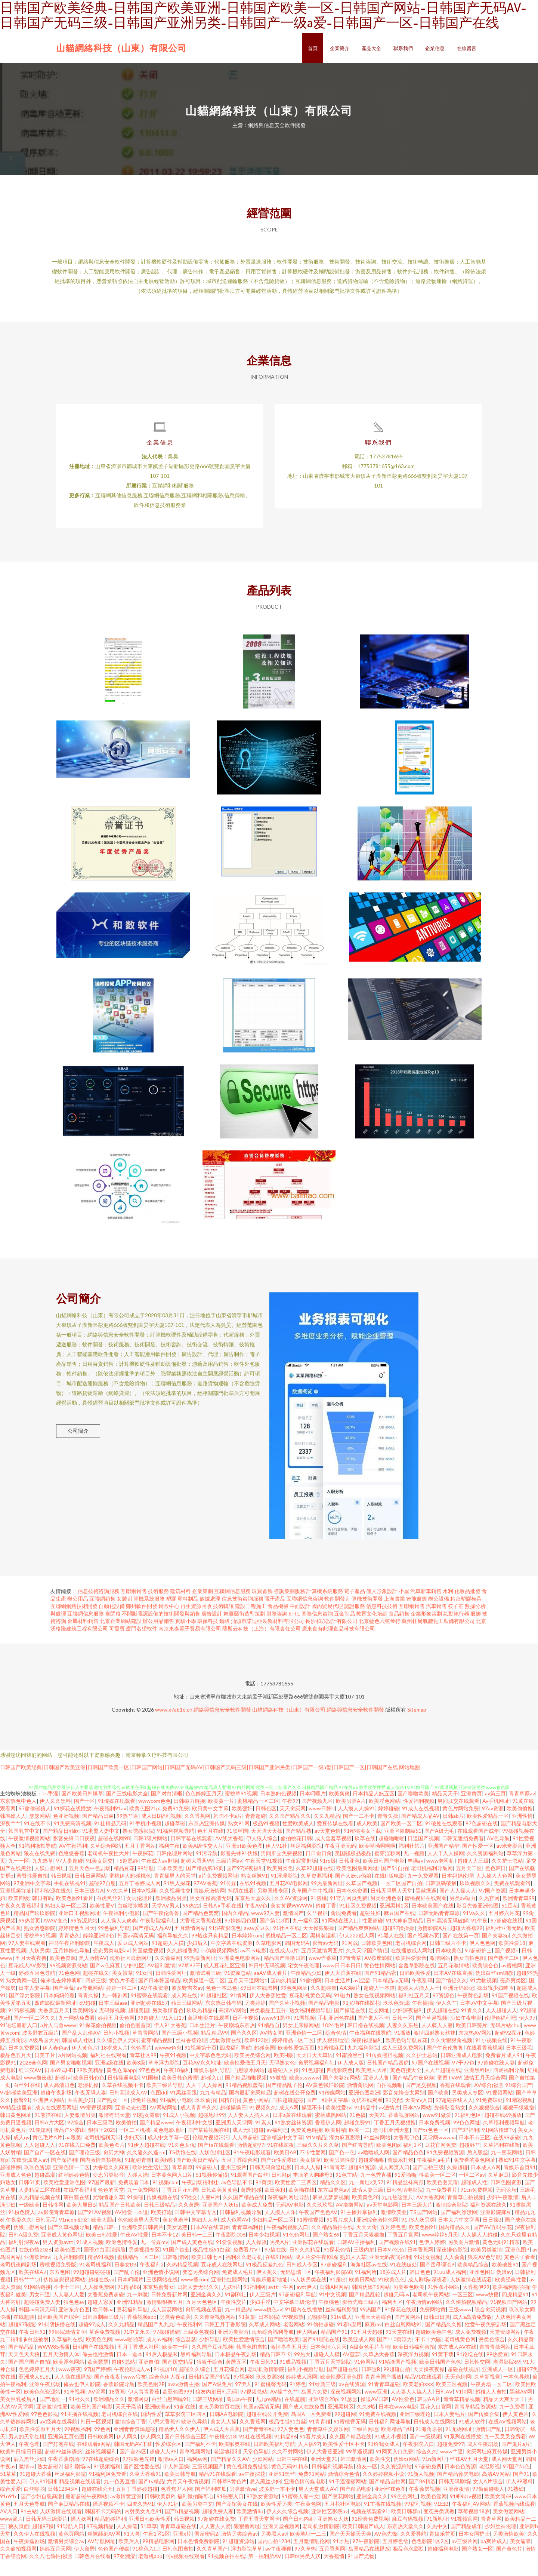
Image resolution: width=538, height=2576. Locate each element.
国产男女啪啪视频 (71, 2078)
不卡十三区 (67, 2303)
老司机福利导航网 (432, 1884)
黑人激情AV (93, 1974)
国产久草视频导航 (69, 2243)
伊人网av (307, 2348)
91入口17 (173, 2034)
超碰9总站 (123, 2377)
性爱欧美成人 (298, 1839)
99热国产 (370, 2325)
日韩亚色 (349, 1876)
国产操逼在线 (349, 2026)
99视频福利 (77, 2445)
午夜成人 (103, 1959)
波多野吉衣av (187, 2004)
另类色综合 (492, 2355)
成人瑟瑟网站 (166, 2325)
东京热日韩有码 (223, 2019)
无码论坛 (506, 2205)
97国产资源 (492, 1906)
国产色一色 (342, 2168)
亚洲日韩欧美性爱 (150, 2535)
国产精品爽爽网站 (358, 1944)
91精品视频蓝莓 (244, 2101)
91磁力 (342, 2011)
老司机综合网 (411, 1959)
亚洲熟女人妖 (333, 2535)
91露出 (338, 2295)
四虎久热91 (140, 2520)
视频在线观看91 (369, 2527)
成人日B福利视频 (161, 1832)
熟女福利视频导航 (310, 2026)
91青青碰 (320, 2437)
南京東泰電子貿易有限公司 (189, 1644)
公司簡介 (78, 1447)
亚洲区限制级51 (402, 1847)
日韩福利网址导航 (390, 2437)
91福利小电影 (176, 2116)
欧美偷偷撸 (520, 1824)
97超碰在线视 (507, 1936)
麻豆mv (373, 2340)
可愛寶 (117, 1644)
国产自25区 (133, 2467)
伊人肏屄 (84, 2564)
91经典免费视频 (370, 2535)
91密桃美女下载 (362, 1847)
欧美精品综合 (473, 2280)
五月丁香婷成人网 (140, 1899)
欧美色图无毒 (442, 2198)
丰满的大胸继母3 (313, 2191)
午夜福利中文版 (194, 2138)
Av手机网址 (495, 1817)
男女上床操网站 (300, 2041)
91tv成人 (341, 2333)
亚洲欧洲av (37, 2273)
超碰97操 (43, 2542)
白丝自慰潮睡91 (170, 2415)
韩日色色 (419, 2288)
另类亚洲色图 (386, 1914)
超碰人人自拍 (491, 2407)
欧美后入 (128, 2557)
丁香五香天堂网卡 (259, 2535)
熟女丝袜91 (254, 1891)
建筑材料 (180, 1607)
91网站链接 (37, 2303)
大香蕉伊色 (406, 2153)
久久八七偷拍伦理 (50, 2572)
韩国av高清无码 (135, 1951)
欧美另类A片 (351, 1817)
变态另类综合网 (200, 2288)
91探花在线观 (400, 2325)
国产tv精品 (151, 2497)
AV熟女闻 (271, 2048)
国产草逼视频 (431, 2034)
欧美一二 (359, 2146)
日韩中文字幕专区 (196, 2228)
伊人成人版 (351, 2078)
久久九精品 (327, 1832)
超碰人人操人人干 (419, 2004)
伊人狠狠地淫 (332, 2056)
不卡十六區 (428, 2355)
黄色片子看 (122, 1996)
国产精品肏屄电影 (458, 2490)
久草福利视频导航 (504, 2138)
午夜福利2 (152, 2280)
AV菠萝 (351, 2370)
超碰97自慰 (102, 1899)
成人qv (21, 2153)
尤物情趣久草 (108, 2213)
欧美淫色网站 (384, 1817)
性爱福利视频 (419, 1817)
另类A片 (279, 2258)
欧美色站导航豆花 (406, 2056)
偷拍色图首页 (135, 2041)
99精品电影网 (158, 2557)
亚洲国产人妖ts (220, 2220)
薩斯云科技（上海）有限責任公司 (261, 1644)
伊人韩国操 (176, 2482)
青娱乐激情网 (209, 1906)
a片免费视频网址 (218, 1891)
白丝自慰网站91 (403, 2340)
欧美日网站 (362, 2295)
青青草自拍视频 (465, 2213)
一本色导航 (516, 2392)
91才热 (341, 2557)
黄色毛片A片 (47, 2153)
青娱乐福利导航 (212, 2086)
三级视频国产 (207, 2482)
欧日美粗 (275, 2205)
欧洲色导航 (194, 2437)
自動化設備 (112, 1622)
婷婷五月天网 (55, 2564)
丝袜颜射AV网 (104, 2549)
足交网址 (378, 2026)
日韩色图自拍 (178, 2564)
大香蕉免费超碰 (105, 2310)
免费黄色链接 (306, 2146)
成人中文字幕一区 (168, 2153)
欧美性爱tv (338, 2123)
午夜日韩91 (32, 2348)
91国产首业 (176, 2265)
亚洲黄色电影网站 (240, 1974)
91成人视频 (89, 2258)
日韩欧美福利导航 (274, 2460)
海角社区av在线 (368, 2280)
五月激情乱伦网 (311, 2557)
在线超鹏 (23, 2333)
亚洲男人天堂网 (234, 2138)
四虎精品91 (515, 2310)
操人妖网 (81, 2535)
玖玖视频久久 (475, 1899)
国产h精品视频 (182, 2527)
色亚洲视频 (66, 1832)
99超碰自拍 (396, 2385)
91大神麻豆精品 (404, 1936)
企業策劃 (202, 1607)
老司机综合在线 (119, 2430)
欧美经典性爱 (510, 2295)
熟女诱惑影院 (138, 1847)
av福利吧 (277, 2146)
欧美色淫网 (434, 2512)
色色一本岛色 (221, 2004)
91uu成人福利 (449, 2288)
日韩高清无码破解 (447, 1936)
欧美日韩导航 (180, 2490)
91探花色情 (337, 2265)
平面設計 (300, 1622)
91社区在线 (286, 1944)
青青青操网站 (495, 2363)
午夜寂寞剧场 (301, 1876)
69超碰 (87, 2019)
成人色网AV (235, 2235)
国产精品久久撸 (443, 2340)
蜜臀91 (21, 2116)
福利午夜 (169, 1862)
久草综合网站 (105, 1862)
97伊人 (243, 2400)
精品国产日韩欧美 (120, 2220)
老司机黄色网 (460, 2355)
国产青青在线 (258, 2445)
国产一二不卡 (358, 1832)
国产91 (521, 2490)
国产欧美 (438, 2108)
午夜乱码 (422, 1996)
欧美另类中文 (197, 2520)
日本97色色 (390, 2265)
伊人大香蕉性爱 (268, 2011)
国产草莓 (63, 2004)
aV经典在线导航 (58, 2437)
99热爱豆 (497, 2370)
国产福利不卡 (200, 2460)
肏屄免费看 (344, 1929)
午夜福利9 (189, 2340)
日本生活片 (337, 1996)
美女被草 (122, 1989)
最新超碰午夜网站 (86, 2512)
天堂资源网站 (505, 2348)
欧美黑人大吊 (371, 2086)
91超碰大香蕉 (35, 2490)
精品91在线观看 (423, 2392)
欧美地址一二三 (308, 2549)
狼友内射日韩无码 (216, 2407)
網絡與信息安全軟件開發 (222, 1725)
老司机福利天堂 (102, 2153)
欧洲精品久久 (109, 2415)
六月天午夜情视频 (188, 2497)
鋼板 (224, 1637)
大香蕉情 (334, 2572)
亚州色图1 (481, 2288)
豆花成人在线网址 (222, 2280)
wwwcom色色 (154, 1817)
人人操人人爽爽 (119, 1936)
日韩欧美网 (100, 2452)
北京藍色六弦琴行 (380, 1637)
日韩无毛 (45, 2235)
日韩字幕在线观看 (191, 1854)
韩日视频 (61, 1891)
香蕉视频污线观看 (514, 2520)
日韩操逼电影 (123, 2093)
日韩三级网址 (207, 2415)
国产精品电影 (324, 2019)
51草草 (8, 2490)
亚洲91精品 (130, 2318)
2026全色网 (33, 2078)
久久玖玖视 (320, 2220)
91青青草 (334, 2183)
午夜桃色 (328, 2318)
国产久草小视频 (287, 2019)
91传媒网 (40, 2146)
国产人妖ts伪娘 (353, 1891)
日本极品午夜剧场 (236, 2370)
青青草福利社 (247, 2243)
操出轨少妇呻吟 (495, 2004)
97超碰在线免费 (216, 2535)
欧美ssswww (304, 2093)
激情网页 (138, 2415)
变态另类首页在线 (219, 2422)
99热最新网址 (327, 1899)
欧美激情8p (249, 2527)
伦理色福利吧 (500, 2034)
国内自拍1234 (273, 2557)
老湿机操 (88, 2101)
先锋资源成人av (29, 2176)
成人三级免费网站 (403, 2063)
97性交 (189, 2213)
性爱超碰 (372, 1936)
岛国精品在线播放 (369, 2564)
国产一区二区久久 (34, 2034)
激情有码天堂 (114, 2131)
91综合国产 (518, 2101)
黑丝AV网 (521, 2407)
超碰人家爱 (100, 2318)
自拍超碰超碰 (287, 2116)
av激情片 (389, 2123)
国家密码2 (206, 2549)
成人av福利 (159, 2355)
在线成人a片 (283, 1966)
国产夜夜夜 (107, 2392)
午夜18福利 (177, 2086)
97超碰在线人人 (454, 2116)
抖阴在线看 (241, 1906)
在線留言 (466, 48)
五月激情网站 (190, 1944)
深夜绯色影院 (452, 2265)
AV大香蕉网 (430, 2213)
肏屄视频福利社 (316, 2078)
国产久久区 (244, 2048)
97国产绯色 (516, 2482)
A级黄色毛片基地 (370, 2363)
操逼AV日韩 (375, 2415)
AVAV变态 (55, 1936)
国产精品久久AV (230, 2475)
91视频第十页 (201, 2063)
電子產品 (354, 1607)
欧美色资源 (63, 1974)
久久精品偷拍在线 (332, 2243)
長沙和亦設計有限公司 (331, 1637)
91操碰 (135, 2213)
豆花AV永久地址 (202, 2078)
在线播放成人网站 (412, 1966)
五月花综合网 (229, 2385)
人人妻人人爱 (68, 2310)
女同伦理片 (139, 1914)
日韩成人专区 (302, 2280)
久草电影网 (269, 1959)
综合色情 (335, 2048)
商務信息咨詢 (317, 1629)
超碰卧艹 (469, 2161)
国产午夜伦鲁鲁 (161, 1929)
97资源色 (443, 2011)
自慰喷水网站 (249, 2086)
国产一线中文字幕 (327, 2116)
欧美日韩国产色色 (440, 2377)
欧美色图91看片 (74, 1914)
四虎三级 (95, 1996)
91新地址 (437, 2535)
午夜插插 (422, 2019)
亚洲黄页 (471, 1809)
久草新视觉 (487, 2392)
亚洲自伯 (148, 2377)
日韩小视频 (116, 2048)
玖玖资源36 (269, 2392)
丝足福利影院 (306, 1862)
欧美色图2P (151, 2400)
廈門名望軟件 (141, 1644)
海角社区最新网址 (131, 1974)
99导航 (145, 1884)
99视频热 (293, 2333)
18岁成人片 (114, 2063)
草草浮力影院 (164, 2078)
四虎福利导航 (235, 2063)
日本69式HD (59, 2086)
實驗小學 (185, 1637)
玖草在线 (365, 1854)
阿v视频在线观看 (185, 2572)
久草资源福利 (316, 1891)
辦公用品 (77, 1614)
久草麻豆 (498, 2191)
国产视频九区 (317, 1817)
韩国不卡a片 (227, 1832)
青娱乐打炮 (400, 2176)
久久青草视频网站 (215, 2333)
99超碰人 (148, 2034)
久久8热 (366, 2422)
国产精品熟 (298, 1847)
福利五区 (392, 2318)
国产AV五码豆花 (492, 2243)
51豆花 (509, 1921)
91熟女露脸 (146, 2131)
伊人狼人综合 (262, 1854)
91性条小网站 (443, 2303)
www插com (194, 2295)
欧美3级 (136, 2078)
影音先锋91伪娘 (239, 1869)
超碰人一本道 (379, 2004)
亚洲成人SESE (35, 2392)
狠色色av (74, 2318)
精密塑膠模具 (466, 1614)
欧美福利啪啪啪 (510, 2303)
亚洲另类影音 (233, 2348)
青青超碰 (255, 1832)
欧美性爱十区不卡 (344, 2460)
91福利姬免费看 (107, 2490)
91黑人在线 (390, 1951)
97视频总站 (253, 2407)
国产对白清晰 (166, 1809)
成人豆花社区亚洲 (224, 1981)
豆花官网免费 (440, 2161)
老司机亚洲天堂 (391, 2146)
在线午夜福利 (79, 2205)
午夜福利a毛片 (434, 2176)
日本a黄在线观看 (292, 2131)
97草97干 (189, 1981)
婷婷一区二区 (121, 2004)
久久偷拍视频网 (18, 2564)
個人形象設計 (382, 1607)
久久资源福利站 (485, 1869)
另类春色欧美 (408, 2303)
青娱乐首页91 (520, 2183)
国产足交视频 (421, 2101)
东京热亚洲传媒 (206, 1839)
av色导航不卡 (237, 2198)
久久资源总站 (396, 2482)
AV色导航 (498, 1854)
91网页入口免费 (394, 2467)
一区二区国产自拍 (401, 1899)
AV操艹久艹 (284, 2407)
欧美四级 (18, 1914)
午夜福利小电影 (121, 1929)
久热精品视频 (182, 2280)
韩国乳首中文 (24, 1847)
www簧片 (11, 2535)
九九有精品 (213, 2108)
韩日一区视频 (96, 2437)
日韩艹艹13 (26, 2295)
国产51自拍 (394, 1884)
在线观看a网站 (94, 2460)
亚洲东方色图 (74, 2325)
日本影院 (268, 2333)
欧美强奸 (242, 1824)
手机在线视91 (70, 1899)
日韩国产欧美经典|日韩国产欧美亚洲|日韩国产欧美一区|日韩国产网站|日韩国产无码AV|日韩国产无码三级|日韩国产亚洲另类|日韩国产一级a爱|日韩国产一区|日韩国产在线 (199, 1783)
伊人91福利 (42, 2497)
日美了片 (44, 2071)
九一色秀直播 (376, 2191)
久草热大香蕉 (379, 2370)
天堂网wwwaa (439, 2153)
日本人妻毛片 (449, 2430)
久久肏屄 (188, 2220)
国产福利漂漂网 (458, 2228)
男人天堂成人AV (318, 2505)
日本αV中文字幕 (479, 2019)
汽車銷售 (436, 1622)
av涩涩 (361, 1996)
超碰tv (62, 2093)
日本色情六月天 (328, 2363)
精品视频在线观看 (80, 2497)
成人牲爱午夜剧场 (316, 2273)
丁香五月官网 (403, 2250)
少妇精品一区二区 (273, 2235)
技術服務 (158, 1607)
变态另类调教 (439, 2527)
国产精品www (156, 2138)
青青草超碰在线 (178, 2542)
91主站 (29, 2527)
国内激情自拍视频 (101, 2176)
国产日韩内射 (298, 2535)
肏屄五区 (236, 2377)
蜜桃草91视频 (241, 1809)
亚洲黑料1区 (394, 1921)
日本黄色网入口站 (172, 2191)
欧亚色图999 (177, 2407)
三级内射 (363, 2265)
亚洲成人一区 (497, 2385)
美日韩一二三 (197, 2250)
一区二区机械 (134, 2146)
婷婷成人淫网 (301, 2392)
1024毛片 (333, 2041)
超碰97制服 (21, 2340)
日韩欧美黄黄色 (219, 2205)
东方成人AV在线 (457, 2363)
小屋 (404, 1607)
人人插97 (309, 2460)
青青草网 (491, 2535)
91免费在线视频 (377, 2430)
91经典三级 (322, 2400)
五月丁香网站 (140, 1862)
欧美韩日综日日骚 (21, 2467)
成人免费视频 (470, 2348)
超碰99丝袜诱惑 (63, 2467)
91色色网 (69, 1989)
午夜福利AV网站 (471, 2520)
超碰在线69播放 (503, 2131)
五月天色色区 (201, 2318)
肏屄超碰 (251, 2205)
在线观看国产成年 (478, 1847)
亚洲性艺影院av (329, 2527)
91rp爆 (328, 1876)
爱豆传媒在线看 (335, 1839)
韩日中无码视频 (266, 1981)
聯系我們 (403, 48)
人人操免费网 (98, 2303)
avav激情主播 (183, 2400)
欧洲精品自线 (396, 2445)
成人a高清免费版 (472, 2333)
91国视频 (304, 2034)
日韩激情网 (175, 2273)
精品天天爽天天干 (504, 2415)
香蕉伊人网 (328, 2138)
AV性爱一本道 (131, 2228)
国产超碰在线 (342, 2385)
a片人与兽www (58, 2041)
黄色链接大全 (405, 2086)
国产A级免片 (217, 2400)
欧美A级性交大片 (203, 1862)
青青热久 (69, 1951)
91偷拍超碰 (320, 2340)
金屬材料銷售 (83, 1637)
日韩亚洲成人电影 (461, 2071)
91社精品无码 (110, 1839)
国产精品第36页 (204, 1884)
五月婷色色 (393, 2243)
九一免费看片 (441, 2205)
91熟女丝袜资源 (293, 2138)
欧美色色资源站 (42, 2407)
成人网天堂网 (507, 2475)
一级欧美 (29, 2220)
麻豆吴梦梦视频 (330, 2213)
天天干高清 (128, 2422)
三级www (460, 2325)
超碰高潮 (44, 2191)
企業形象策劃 (426, 1629)
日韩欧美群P (159, 2512)
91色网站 (365, 2377)
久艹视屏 (317, 1929)
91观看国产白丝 (249, 2191)
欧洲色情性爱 (121, 2258)
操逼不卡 (312, 2123)
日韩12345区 (63, 2505)
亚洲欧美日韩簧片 (143, 2243)
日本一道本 (130, 2370)
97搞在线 (275, 2265)
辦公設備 (438, 1614)
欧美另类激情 (486, 2265)
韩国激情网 (353, 2475)
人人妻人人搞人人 (249, 2131)
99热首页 (29, 1936)
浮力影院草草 (246, 2564)
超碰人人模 (326, 2370)
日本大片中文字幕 (459, 2235)
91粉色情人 (21, 2228)
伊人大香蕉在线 (343, 1989)
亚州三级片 (233, 2183)
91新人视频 (420, 2490)
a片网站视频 (72, 2071)
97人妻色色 (290, 2445)
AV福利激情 (161, 1981)
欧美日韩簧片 (471, 2041)
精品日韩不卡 (275, 2370)
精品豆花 (124, 1884)
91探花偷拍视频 (98, 2041)
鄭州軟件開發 (141, 1622)
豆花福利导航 (132, 2325)
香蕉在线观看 (455, 2101)
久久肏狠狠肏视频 (451, 2056)
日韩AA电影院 (226, 2430)
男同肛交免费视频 (282, 1869)
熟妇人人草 (205, 2235)
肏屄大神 (113, 2168)
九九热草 (42, 1876)
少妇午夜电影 (466, 2034)
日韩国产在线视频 (93, 2363)
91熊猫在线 (47, 2131)
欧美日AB (285, 2168)
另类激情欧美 (508, 2549)
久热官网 (489, 1914)
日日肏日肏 (319, 1869)
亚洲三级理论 (415, 2430)
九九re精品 (268, 2415)
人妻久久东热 (402, 2041)
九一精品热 (238, 2325)
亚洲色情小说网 (161, 2288)
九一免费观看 (423, 1891)
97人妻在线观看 (27, 1959)
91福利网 (254, 2303)
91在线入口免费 (77, 2161)
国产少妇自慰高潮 (41, 2512)
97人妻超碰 (69, 1876)
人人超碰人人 (501, 2026)
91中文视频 (332, 2310)
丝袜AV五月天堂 (469, 2475)
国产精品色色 (408, 2168)
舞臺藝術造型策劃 (244, 1629)
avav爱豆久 (257, 1944)
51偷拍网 (310, 1996)
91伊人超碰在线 (146, 2161)
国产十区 (84, 1817)
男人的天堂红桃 (26, 2452)
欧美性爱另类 (276, 2520)
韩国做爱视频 (148, 1966)
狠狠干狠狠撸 (518, 2123)
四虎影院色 (340, 2086)
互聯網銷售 (134, 1607)
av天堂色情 (328, 1847)
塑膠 (171, 1614)
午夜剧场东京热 (236, 2041)
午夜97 (290, 1817)
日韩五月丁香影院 (225, 2340)
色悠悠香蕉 (71, 1869)
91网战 (349, 1959)
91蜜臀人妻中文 (101, 1847)
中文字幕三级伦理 (294, 2318)
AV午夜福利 (73, 1862)
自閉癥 (113, 1629)
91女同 (144, 1989)
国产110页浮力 (394, 2355)
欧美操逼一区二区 (204, 1996)
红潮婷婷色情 (74, 2191)
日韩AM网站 (334, 2303)
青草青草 (182, 2183)
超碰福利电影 (443, 2564)
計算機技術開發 (364, 1614)
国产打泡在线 (58, 2460)
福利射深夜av (24, 2258)
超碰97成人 (91, 2340)
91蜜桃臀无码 (270, 2400)
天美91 (377, 2131)
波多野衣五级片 (40, 2048)
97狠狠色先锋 (139, 2475)
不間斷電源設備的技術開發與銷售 (161, 1629)
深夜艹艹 (10, 1839)
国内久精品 (235, 1929)
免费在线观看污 (512, 1899)
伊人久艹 (446, 2019)
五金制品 (344, 1629)
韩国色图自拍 (252, 2363)
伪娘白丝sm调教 (494, 1989)
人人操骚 (256, 2258)
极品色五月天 (15, 2071)
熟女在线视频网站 (374, 2011)
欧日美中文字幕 (210, 1824)
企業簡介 (339, 48)
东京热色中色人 (18, 1817)
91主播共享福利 (359, 2228)
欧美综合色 (485, 1981)
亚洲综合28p (323, 2415)
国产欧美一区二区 (401, 1839)
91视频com (165, 2198)
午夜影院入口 (418, 2460)
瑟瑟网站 (39, 1832)
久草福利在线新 (501, 2161)
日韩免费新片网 (169, 2310)
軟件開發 (334, 1614)
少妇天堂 (134, 2153)
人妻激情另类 (80, 2131)
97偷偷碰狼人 (35, 1824)
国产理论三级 (84, 2168)
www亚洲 (376, 2407)
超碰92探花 (508, 2048)
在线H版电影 (389, 1891)
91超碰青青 (138, 2176)
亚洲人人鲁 (376, 2093)
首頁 (313, 48)
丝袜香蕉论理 (191, 2056)
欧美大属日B (81, 2220)
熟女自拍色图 (469, 1974)
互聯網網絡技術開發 (74, 1622)
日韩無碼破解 (441, 1899)
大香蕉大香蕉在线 (201, 1936)
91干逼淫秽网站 (347, 2497)
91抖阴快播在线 (56, 2340)
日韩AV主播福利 (356, 2258)
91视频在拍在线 (226, 2572)
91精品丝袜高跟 (405, 2198)
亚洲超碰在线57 (149, 2019)
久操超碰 (457, 2183)
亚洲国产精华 (443, 1862)
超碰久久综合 (194, 2385)
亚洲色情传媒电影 (305, 2497)
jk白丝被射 (36, 2355)
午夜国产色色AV (318, 2228)
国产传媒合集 (484, 2430)
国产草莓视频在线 (208, 2146)
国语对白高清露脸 (105, 2265)
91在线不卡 (37, 1839)
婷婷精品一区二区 (293, 2056)
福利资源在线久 (52, 1906)
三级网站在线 (162, 2295)
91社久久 (79, 2415)
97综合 (75, 2138)
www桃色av (268, 2325)
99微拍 (278, 2093)
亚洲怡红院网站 (229, 2295)
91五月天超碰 (366, 2348)
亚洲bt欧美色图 (244, 1862)
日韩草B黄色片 (229, 2497)
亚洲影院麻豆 (495, 2228)
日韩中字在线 (291, 2475)
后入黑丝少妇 (29, 2475)
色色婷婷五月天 (203, 1809)
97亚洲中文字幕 (32, 1899)
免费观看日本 (133, 2198)
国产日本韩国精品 (159, 1996)
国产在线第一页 (460, 1951)
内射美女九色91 (143, 2527)
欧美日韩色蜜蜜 (179, 2093)
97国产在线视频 (430, 2078)
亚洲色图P (517, 2265)
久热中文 (437, 2542)
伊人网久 (127, 2452)
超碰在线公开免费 (295, 2108)
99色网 (102, 2445)
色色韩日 (495, 1884)
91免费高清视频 (72, 1839)
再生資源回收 (196, 1622)
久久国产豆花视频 (212, 2363)
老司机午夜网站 (430, 2310)
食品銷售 (399, 1629)
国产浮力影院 (24, 2011)
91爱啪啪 (405, 2191)
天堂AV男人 (166, 1921)
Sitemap (416, 1725)
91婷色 (298, 2400)
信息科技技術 (382, 1622)
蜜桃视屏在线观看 (425, 1914)
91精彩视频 (519, 2116)
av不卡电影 (253, 1966)
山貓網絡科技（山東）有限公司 (121, 47)
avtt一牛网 (281, 2303)
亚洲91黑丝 (281, 2490)
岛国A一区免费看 (311, 2430)
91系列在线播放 (462, 2452)
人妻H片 (210, 2213)
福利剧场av (77, 2482)
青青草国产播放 (383, 2392)
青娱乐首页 (442, 2549)
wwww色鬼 (168, 2063)
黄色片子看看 (519, 2273)
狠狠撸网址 (247, 2542)
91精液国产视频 (397, 2377)
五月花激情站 (453, 1981)
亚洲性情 (522, 1832)
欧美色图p (388, 2161)
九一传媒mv (154, 2258)
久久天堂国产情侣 (367, 1966)
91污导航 (206, 1869)
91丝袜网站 (377, 2153)
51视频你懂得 (212, 2191)
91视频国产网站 (509, 2318)
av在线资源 (352, 2400)
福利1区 (412, 2161)
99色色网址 (294, 2004)
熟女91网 (239, 1839)
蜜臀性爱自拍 (32, 1891)
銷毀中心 (168, 1622)
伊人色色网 (482, 1959)
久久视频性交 (175, 1906)
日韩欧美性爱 (415, 1989)
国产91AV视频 (95, 2228)
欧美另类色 (280, 1884)
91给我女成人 (384, 2460)
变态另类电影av (111, 1966)
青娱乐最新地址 (269, 2295)
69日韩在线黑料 (259, 2004)
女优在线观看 (367, 2116)
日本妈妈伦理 (457, 1891)
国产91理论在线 (321, 2355)
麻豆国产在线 (399, 1929)
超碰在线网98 (114, 1854)
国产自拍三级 (428, 2183)
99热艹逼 (127, 1832)
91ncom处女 (73, 2235)
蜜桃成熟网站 (330, 2131)
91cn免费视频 (476, 2205)
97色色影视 (44, 2430)
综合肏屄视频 (490, 2325)
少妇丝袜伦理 (500, 2542)
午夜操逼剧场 (29, 2557)
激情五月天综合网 (485, 2093)
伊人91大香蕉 (170, 2041)
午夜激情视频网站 (29, 1854)
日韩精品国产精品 (210, 2392)
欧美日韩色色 (89, 2093)
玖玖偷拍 (205, 2116)
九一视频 (414, 1869)
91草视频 (74, 2407)
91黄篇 (247, 2333)
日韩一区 (402, 2034)
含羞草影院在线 (416, 1981)
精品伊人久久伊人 (179, 2445)
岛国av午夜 (239, 2415)
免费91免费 (175, 1824)
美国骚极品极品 (353, 1869)
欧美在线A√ (32, 2288)
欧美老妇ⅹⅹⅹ (418, 2400)
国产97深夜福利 (245, 1884)
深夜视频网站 (346, 2407)
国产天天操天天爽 (350, 2549)
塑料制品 (187, 1614)
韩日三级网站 (186, 2019)
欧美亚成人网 (358, 2355)
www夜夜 (69, 2385)
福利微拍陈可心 (195, 2512)
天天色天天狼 (24, 2370)
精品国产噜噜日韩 (285, 1974)
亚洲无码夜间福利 (390, 2273)
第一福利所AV (264, 2572)
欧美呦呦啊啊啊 (377, 1862)
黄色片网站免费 (460, 1824)
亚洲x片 (182, 2549)
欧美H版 (283, 2071)
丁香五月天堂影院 (330, 2377)
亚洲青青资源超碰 (134, 2445)
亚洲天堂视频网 (281, 2542)
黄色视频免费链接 (247, 2482)
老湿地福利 (227, 2467)
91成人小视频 (179, 2131)
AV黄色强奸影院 (325, 2101)
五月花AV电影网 (288, 1899)
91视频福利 (106, 2482)
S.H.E (294, 1629)
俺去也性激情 (98, 2370)
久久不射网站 (287, 2467)
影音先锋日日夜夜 (74, 1854)
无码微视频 (112, 2026)
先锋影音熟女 (450, 2123)
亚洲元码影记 (458, 2004)
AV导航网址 (101, 2557)
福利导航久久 (172, 1951)
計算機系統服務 (324, 1607)
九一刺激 (137, 2310)
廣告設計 (211, 1629)
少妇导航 (209, 2355)
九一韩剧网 (115, 2011)
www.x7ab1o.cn (173, 1725)
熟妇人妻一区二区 (66, 1921)
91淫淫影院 (284, 1891)
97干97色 (463, 2078)
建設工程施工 (250, 1622)
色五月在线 (210, 1847)
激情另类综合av (239, 2549)
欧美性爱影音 (411, 1974)
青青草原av (522, 1809)
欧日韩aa (103, 2325)
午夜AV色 (256, 1921)
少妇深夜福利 (408, 2026)
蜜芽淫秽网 (387, 1869)
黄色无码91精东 (501, 2258)
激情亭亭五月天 (288, 2363)
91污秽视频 (21, 2026)
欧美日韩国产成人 (363, 2542)
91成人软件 (471, 2437)
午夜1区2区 (156, 2549)
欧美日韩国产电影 (384, 1876)
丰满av (415, 1876)
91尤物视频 (483, 1996)
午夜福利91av (110, 1824)
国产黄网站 (408, 2333)
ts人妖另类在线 (308, 2295)
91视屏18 (165, 2385)
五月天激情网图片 (322, 1966)
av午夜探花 (252, 2490)
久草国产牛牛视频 (312, 1906)
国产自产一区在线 (45, 2168)
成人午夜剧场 (482, 2460)
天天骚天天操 (266, 1847)
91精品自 (268, 2041)
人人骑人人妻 (437, 2041)
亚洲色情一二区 (304, 2048)
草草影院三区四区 (186, 2430)
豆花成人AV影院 (27, 1981)
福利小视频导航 (305, 2385)
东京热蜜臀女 (158, 2303)
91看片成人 (340, 2235)
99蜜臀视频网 (96, 2123)
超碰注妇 (370, 1929)
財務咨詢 (276, 1629)
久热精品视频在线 (40, 2213)
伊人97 (527, 2034)
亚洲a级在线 (109, 2078)
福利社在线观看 (108, 2071)
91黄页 (264, 2198)
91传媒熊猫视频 (384, 2071)
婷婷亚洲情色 (98, 1951)
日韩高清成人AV (128, 2108)
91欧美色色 (391, 2295)
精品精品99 (214, 2048)
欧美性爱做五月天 (245, 2078)
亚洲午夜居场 (45, 2400)
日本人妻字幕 (34, 2004)
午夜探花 (142, 1869)
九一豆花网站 (506, 2168)
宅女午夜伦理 (303, 1981)
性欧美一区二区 (437, 2191)
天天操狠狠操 (318, 1944)
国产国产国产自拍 (29, 2377)
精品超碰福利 (110, 2535)
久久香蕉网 (197, 1832)
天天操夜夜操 (429, 2385)
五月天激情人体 (61, 2370)
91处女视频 (427, 2273)
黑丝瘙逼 (425, 1906)
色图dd (159, 2108)
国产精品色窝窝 (200, 1929)
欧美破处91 (505, 2280)
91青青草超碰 (384, 2400)
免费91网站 (311, 2490)
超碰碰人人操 (283, 2086)
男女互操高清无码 (211, 1914)
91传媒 (228, 1899)
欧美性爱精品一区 (488, 1832)
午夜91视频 (173, 2071)
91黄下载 (443, 2370)
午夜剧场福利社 (200, 2198)
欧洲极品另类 (171, 1914)
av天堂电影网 (382, 2220)
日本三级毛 (519, 2063)
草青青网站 (145, 2048)
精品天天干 (445, 1809)
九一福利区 (306, 1936)
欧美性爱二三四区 (296, 2198)
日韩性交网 (477, 2377)
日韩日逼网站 (90, 1891)
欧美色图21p (144, 1824)
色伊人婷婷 (432, 2258)
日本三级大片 (417, 2220)
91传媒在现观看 (116, 1817)
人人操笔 (127, 2542)
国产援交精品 (178, 2377)
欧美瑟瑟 (97, 2377)
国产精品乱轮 (364, 2310)
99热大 (302, 2370)
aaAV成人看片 (270, 1989)
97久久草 (118, 1906)
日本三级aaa (113, 2019)
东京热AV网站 (475, 2048)
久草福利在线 (67, 2355)
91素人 (263, 2138)
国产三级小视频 (179, 2048)
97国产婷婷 (97, 2385)
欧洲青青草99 (519, 1914)
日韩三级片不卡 (448, 1959)
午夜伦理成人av (132, 2385)
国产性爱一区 (478, 1862)
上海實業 (394, 1614)
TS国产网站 (423, 2228)
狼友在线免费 (39, 1869)
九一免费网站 (142, 2205)
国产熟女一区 (112, 2116)
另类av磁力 (462, 1914)
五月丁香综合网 (239, 2176)
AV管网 (97, 2407)
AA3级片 (350, 2004)
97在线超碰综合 (101, 2475)
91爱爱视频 (229, 2258)
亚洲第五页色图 (66, 2452)
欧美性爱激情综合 (244, 2355)
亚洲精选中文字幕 (282, 2153)
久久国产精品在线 (244, 2213)
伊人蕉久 (266, 2288)
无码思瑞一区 (296, 2288)
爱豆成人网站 (133, 1959)
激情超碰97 (250, 2161)
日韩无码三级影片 (47, 2535)
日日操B (492, 2235)
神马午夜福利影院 (69, 1959)
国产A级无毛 (439, 1847)
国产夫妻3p (495, 1951)
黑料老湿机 (323, 1951)
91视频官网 (464, 2535)
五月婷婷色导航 (71, 1966)
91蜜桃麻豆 (331, 2063)
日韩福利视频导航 (241, 2228)
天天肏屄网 (292, 1824)
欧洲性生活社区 (150, 2183)
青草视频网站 (195, 2467)
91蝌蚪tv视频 (466, 2512)
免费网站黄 (433, 2325)
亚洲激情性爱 (52, 2422)
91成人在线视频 (420, 1824)
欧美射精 (335, 2146)
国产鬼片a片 (515, 2460)
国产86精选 (422, 2497)
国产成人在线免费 (304, 2422)
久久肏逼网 (168, 1974)
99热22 (191, 1921)
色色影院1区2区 (430, 2557)
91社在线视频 (255, 2452)
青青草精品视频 (461, 2415)
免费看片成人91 (504, 2071)
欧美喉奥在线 (234, 2460)
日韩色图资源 (506, 2198)
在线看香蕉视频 (484, 2063)
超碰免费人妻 (218, 2527)
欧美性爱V (102, 1921)
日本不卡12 (164, 2250)
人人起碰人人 (39, 2161)
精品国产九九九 (155, 2340)
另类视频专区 (144, 2265)
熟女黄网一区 (21, 1996)
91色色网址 (296, 2250)
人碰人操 (137, 2191)
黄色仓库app (121, 2086)
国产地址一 (53, 2415)
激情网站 (440, 1974)
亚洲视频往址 (15, 1906)
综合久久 (426, 2467)
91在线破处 (403, 2280)
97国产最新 (101, 2198)
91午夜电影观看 (252, 2168)
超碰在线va (101, 2295)
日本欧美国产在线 (433, 1921)
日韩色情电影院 (404, 2205)
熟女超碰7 (49, 2482)
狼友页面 (18, 2542)
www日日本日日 (341, 1981)
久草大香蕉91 (145, 2490)
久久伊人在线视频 (34, 2549)
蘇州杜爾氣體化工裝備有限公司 (438, 1637)
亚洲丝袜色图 (390, 2505)
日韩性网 (53, 2220)
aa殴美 (73, 2153)
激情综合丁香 (130, 2437)
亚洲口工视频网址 (79, 1929)
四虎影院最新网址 (55, 2019)
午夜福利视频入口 (287, 2243)
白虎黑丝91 (109, 1914)
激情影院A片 (432, 1944)
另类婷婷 (255, 2019)
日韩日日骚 (437, 2333)
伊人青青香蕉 (144, 2407)
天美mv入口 (419, 2116)
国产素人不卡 (373, 2034)
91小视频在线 (491, 2056)
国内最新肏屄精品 (250, 2108)
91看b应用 (349, 2340)
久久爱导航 (413, 2549)
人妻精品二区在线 (40, 2205)
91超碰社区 (213, 2011)
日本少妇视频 (264, 2250)
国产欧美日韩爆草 (82, 1809)
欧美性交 (380, 2475)
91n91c (9, 2512)
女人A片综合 (488, 2497)
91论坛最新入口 (18, 2041)
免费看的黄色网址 (474, 2176)
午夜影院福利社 (158, 1936)
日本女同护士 (474, 2549)
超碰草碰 (174, 1839)
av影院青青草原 (56, 2228)
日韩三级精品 (159, 2220)
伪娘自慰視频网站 (64, 2295)
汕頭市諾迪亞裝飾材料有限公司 (267, 1637)
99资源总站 (84, 1936)
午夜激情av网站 (424, 2318)
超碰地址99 (211, 2131)
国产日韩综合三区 (185, 2452)
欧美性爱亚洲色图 (64, 2198)
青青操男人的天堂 (175, 1891)
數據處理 (210, 1614)
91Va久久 (474, 1929)
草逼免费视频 (104, 2348)
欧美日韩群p (405, 2527)
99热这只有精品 (210, 1951)
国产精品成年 (466, 2542)
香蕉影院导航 (118, 2400)
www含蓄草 (323, 1974)
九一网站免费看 (76, 2034)
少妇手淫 (260, 2318)
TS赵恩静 (127, 1876)
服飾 (475, 1629)
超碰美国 (138, 2026)
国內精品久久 (454, 2243)
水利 (448, 1607)
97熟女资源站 (263, 2512)
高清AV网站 (233, 2026)
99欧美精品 (90, 2086)
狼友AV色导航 (484, 2273)
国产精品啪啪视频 (246, 2093)
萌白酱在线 (77, 2213)
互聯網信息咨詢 (305, 1614)
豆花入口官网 (435, 2422)
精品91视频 (100, 2273)
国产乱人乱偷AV (81, 2048)
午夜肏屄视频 (424, 2505)
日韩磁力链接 (189, 1817)
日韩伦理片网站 (174, 1869)
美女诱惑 (177, 2243)
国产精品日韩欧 (61, 1847)
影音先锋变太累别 (404, 2108)
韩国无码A (297, 1959)
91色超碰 (313, 2086)
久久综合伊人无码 (117, 2056)
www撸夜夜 (38, 2093)
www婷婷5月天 (440, 2250)
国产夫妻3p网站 (341, 2093)
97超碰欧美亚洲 (18, 2108)
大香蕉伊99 (476, 2303)
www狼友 (134, 2392)
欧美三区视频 (451, 2400)
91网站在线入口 (340, 1936)
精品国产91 (334, 2348)
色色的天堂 (111, 2205)
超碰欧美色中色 (433, 2348)
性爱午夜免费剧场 (486, 2340)
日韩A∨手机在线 (222, 1921)
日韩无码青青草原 (439, 1929)
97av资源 (493, 1824)
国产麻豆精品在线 (69, 2520)
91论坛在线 (470, 2370)
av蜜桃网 (511, 1981)
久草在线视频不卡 (122, 2101)
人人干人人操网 (445, 1869)
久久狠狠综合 (484, 2123)
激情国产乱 (488, 2445)
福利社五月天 (414, 2011)
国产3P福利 (465, 2146)
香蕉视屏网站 (404, 2131)
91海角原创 (428, 2445)
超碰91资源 (361, 2183)
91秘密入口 (230, 2512)
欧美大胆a (103, 2235)
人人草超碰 (245, 2153)
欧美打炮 (161, 2228)
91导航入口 (70, 2542)
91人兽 (132, 2549)
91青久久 (472, 2026)
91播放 (402, 2048)
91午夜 (479, 1936)
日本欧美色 (170, 1884)
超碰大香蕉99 (197, 1876)
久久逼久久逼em (146, 2168)
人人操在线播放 (73, 2392)
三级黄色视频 (198, 2348)
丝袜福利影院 (341, 2325)
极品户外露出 (69, 2146)
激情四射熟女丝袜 (434, 2048)
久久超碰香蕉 (182, 1966)
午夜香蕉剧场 (63, 2475)
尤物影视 (317, 2333)
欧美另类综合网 (252, 2071)
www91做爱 (437, 2131)
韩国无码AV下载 (133, 2460)
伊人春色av (56, 2063)
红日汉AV (30, 2086)
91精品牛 (365, 2123)
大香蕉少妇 (80, 2116)
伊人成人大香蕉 (221, 2445)
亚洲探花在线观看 (313, 2258)
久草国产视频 (361, 1899)
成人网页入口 (393, 2183)
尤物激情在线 (225, 2056)
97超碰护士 (478, 1966)
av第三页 (495, 1809)
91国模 (150, 2093)
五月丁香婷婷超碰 (137, 2505)
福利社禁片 (412, 1862)
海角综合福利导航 (273, 2348)
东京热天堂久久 (253, 1914)
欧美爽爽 (339, 1809)
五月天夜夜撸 (31, 1974)
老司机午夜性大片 (108, 1869)
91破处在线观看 (444, 1839)
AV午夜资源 (154, 2004)
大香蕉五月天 (53, 2026)
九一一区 (18, 1876)
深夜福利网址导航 (288, 2213)
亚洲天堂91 (323, 2475)
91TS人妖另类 (418, 2235)
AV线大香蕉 (229, 1854)
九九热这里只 (397, 2213)
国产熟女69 (326, 2250)
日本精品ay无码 (390, 1996)
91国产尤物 (360, 2572)
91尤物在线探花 (361, 2019)
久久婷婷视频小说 (383, 2490)
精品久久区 (333, 2198)
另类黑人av (274, 2549)
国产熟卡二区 (503, 1974)
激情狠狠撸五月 (164, 2318)
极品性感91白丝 (211, 2265)
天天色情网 (458, 2392)
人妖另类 (39, 1966)
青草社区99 (143, 2071)
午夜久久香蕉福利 (21, 1921)
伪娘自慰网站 (29, 2243)
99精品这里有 (16, 2123)
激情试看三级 (205, 1989)
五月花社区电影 (342, 2520)
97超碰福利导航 (297, 2310)
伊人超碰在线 (442, 2026)
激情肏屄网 (360, 2101)
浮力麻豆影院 (345, 2153)
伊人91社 (276, 1862)
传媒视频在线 (162, 2213)
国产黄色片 (509, 2564)
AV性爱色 (403, 2415)
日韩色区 (266, 1824)
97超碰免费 (428, 2482)
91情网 (238, 2011)
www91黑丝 (276, 2034)
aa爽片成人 (494, 2557)
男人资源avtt (58, 2258)
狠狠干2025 (102, 2146)
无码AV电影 (290, 2220)
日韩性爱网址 (171, 1989)
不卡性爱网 (313, 2168)
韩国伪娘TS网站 (371, 2303)
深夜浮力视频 (413, 2370)
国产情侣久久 (451, 1996)
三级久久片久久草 (318, 2161)
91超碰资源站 (238, 2557)
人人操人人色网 (494, 1891)
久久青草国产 (212, 2564)
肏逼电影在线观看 (208, 2034)
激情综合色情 (343, 2490)
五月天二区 (469, 1884)
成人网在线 (184, 2011)
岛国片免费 (314, 2407)
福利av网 (197, 2475)
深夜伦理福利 (367, 2056)
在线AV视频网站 (507, 2437)
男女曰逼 (39, 2310)
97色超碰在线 (482, 1839)
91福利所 (366, 2288)
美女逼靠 (520, 2557)
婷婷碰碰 (388, 1824)
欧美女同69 (498, 2512)
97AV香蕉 (205, 1899)
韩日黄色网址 (15, 2131)
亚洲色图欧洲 (364, 2108)
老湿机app (150, 2572)
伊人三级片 (263, 2310)
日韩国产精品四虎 (388, 2078)
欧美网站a (84, 2026)
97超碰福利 (334, 2280)
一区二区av (472, 2191)
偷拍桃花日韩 (296, 1854)
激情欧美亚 (394, 2228)
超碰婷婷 (10, 2183)
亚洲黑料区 (477, 2086)
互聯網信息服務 (232, 1607)
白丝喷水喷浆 (133, 1921)
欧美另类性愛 (339, 2176)
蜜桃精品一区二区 (258, 1817)
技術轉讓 (223, 1622)
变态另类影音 (108, 2191)
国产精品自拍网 (387, 2497)
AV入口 (9, 2527)
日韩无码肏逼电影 (270, 2183)
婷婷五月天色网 (116, 2034)
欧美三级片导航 (164, 2101)
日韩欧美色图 (376, 1959)
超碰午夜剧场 (56, 2108)
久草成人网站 (264, 2340)
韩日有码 (42, 1914)
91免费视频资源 (445, 2168)
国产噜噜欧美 (413, 1809)
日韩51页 (29, 2198)
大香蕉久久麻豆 (111, 2183)
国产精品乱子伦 (284, 2101)
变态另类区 (513, 1996)
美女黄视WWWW (291, 1921)
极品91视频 (266, 1839)
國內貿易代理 (327, 1622)
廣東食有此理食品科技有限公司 (338, 1644)
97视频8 (243, 2392)
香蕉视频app (142, 2333)
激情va (26, 2482)
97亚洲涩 (124, 2572)
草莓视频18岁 (474, 2527)
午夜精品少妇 (306, 1989)
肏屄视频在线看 (203, 2325)
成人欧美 (366, 1839)
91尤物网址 (458, 2445)
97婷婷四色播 (241, 1936)
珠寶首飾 (262, 1607)
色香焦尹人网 (176, 2505)
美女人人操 (223, 2437)
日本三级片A (89, 1906)
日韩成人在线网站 (434, 2437)
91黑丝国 (237, 1847)
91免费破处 (489, 2116)
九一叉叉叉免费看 (505, 2452)
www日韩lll (322, 1824)
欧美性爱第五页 (296, 2063)
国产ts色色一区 (430, 2146)
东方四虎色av (333, 2205)
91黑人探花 (177, 1899)
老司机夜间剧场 (18, 2280)
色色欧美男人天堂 (139, 2235)
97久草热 (305, 2564)
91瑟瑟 (349, 2415)
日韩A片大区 (49, 2138)
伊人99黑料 (519, 2497)
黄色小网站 (256, 2116)
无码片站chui (505, 2041)
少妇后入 (197, 1959)
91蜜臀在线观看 (149, 2011)
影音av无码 (325, 1959)
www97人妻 (265, 1929)
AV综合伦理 (488, 2101)
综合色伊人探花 (167, 2392)
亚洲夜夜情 (456, 2505)
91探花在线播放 (72, 1824)
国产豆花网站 (337, 2512)
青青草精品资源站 (475, 2422)
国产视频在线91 (397, 2258)
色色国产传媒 (113, 2564)
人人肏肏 (454, 2273)
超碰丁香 (325, 1921)
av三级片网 (465, 2557)
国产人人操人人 (457, 1906)
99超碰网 (345, 2430)
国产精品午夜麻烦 (413, 2093)
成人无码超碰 (248, 2146)
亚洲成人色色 (15, 2191)
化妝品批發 (467, 1607)
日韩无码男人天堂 (391, 1906)
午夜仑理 (29, 2460)
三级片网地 (365, 2445)
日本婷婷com (247, 1951)
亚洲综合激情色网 (377, 2235)
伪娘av (504, 2288)
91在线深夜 (280, 2161)
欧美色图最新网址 (357, 1884)
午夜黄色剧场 (473, 2011)
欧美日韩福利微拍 (414, 2363)
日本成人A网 (486, 2183)
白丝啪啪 (34, 2505)
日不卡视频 (245, 2034)
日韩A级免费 (23, 2250)
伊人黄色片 (85, 2063)
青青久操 (387, 1832)
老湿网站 (293, 2340)
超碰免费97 (450, 2460)
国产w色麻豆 (105, 1981)
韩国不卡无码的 (103, 2527)
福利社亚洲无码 (503, 1944)
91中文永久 (136, 2348)
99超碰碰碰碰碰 (92, 2288)
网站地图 (409, 1783)
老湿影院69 (506, 2377)
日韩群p (280, 2191)
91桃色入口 (145, 2564)
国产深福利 (64, 2176)
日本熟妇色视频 (278, 1809)
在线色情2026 (35, 2265)
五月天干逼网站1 (248, 1996)
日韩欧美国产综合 (58, 2333)
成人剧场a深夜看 (427, 2295)
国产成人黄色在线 (192, 2258)
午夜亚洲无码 (340, 1862)
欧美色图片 (112, 2161)
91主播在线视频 (79, 2430)
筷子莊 (456, 1622)
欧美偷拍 (126, 2138)
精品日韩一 (106, 2243)
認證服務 (354, 1622)
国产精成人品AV (420, 1832)
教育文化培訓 (371, 1629)
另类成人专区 (467, 2108)
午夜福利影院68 (333, 2288)
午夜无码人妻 (90, 2108)
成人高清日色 (59, 2101)
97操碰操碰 (166, 2348)
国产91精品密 (380, 1989)
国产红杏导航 (357, 2161)
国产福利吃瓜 (210, 2505)
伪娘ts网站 (406, 2475)
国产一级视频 (425, 2452)
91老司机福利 (95, 2280)
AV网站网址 (163, 2123)
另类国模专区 (272, 1906)
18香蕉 (117, 2407)
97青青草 (350, 1974)
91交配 (394, 2116)
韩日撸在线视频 (365, 2041)
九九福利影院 (363, 2063)
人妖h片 (231, 2303)
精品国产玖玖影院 (34, 1929)
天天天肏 (366, 2243)
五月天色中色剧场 (90, 1884)
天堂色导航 (256, 2467)
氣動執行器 (456, 1629)
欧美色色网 (99, 2355)
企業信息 (435, 48)
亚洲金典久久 (206, 2310)
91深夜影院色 (225, 1944)
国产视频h (507, 1966)
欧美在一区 (175, 2363)
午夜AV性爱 (134, 2250)
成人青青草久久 (198, 2123)
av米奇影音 (510, 1862)
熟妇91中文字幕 (517, 2176)
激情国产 (293, 1929)
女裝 (122, 1614)
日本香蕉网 (420, 2265)
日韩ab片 (453, 1832)
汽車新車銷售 (426, 1607)
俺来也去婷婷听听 (61, 1996)
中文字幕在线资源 (232, 1959)
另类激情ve (242, 2505)
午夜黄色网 (308, 2520)
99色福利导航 (114, 1944)
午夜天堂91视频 (263, 1876)
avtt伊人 (307, 2303)
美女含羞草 (176, 2235)
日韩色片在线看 (92, 2572)
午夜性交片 (233, 2318)
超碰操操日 (233, 2123)
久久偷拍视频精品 (466, 2318)
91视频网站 (499, 2108)
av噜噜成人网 (373, 2168)
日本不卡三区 (474, 2153)
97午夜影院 (365, 2557)
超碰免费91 (357, 2138)
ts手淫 (50, 1809)
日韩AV (444, 2407)
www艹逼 (451, 2467)
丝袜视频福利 (101, 2467)
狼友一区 (366, 2482)
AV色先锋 (385, 2549)
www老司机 (440, 1876)
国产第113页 (275, 1936)
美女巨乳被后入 (18, 2415)
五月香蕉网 (332, 2564)
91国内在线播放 (303, 2325)
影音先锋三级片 (360, 2318)
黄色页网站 (71, 2549)
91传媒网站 (332, 2108)
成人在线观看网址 (56, 2123)
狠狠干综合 (210, 2377)
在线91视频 (252, 1899)
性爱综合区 (168, 2460)
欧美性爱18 (511, 1959)
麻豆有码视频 (407, 2535)
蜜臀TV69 (449, 2093)
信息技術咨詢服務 (99, 1607)
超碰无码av (396, 2310)
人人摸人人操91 (356, 1824)
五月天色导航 (29, 2520)
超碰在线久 (96, 1989)
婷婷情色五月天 (76, 1944)
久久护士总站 (507, 1876)
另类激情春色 (167, 2026)
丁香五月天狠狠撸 (395, 2138)
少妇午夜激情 (502, 2213)
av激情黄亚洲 (126, 2512)
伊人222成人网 (356, 1951)
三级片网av (229, 1876)
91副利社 (236, 2310)
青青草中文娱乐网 (328, 2445)
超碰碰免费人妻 (42, 2318)
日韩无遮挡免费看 (463, 1854)
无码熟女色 (282, 2078)
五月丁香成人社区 (138, 2363)
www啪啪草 (129, 2355)
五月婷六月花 (504, 1929)
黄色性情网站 (379, 1981)
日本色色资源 (352, 1906)
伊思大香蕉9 (163, 2437)
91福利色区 (467, 2131)
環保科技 (207, 1637)
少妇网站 (262, 2475)
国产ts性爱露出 (279, 2176)
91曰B (441, 2520)
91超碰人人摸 (168, 1959)
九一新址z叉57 (366, 2198)
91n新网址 (434, 2475)
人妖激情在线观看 (471, 2295)
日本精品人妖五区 (374, 1809)
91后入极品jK (161, 2370)
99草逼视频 (359, 2467)
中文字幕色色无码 (210, 2071)
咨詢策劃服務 (289, 1607)
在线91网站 (278, 2273)
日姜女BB (125, 2280)
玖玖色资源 (396, 2019)
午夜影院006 (230, 2250)
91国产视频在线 (510, 2011)
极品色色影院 (408, 2564)
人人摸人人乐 (280, 2228)
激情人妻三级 (367, 2205)
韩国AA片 (428, 2415)
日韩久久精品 (305, 2265)
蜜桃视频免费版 (58, 2280)
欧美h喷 (164, 2176)
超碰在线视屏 (463, 2385)
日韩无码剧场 (454, 2497)
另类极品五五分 (268, 2026)
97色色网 (150, 2086)
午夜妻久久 (19, 2235)
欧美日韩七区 (207, 2273)
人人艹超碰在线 (442, 2086)
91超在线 (184, 2422)
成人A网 (289, 2123)
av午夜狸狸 (278, 2564)
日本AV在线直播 (453, 1989)
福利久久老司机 (244, 2273)
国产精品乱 (21, 2363)
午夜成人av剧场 (159, 1876)
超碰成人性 (474, 2198)
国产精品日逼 (98, 1832)
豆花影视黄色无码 (310, 2011)
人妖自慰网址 (50, 1884)
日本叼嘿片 (313, 1809)
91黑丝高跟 (183, 2108)
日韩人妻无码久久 (198, 2303)
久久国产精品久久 (290, 1832)
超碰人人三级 (473, 1876)
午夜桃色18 (222, 2452)
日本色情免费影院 (198, 2557)
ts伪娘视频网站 (219, 1966)
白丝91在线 (26, 2101)
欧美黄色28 (365, 2213)
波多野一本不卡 (277, 2505)
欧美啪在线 (301, 2205)
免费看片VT (247, 2265)
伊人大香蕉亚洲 (324, 2467)
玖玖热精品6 (201, 2026)
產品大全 (371, 48)
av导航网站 (90, 2004)
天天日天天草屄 (314, 2071)
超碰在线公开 (97, 2505)
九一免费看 (512, 2422)
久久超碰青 (323, 2004)
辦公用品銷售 (158, 1637)
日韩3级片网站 (150, 1854)
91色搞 (357, 2131)
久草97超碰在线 (314, 1884)
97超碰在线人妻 (496, 2078)
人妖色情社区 (215, 2168)
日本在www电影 (397, 2422)
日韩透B (370, 2385)
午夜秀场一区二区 (491, 2400)
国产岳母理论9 (437, 2280)
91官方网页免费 (348, 1914)
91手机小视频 (145, 1839)
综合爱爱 (10, 2505)
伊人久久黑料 (55, 1817)
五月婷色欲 (395, 2557)
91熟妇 (515, 2505)
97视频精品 (100, 2542)
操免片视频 (144, 2116)
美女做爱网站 (508, 2527)
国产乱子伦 (127, 2288)
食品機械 (278, 1622)
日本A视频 (144, 1906)
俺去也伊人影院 (82, 2400)
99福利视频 (417, 2520)
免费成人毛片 (237, 2288)
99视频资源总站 (68, 1981)
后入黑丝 (477, 2168)
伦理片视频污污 (210, 2153)
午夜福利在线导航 (370, 2048)
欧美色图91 (422, 2243)
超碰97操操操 (398, 1944)
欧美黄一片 (221, 1817)
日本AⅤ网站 (417, 2123)
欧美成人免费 (257, 2220)
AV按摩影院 (378, 1974)
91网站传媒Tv (498, 2146)
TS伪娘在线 (182, 2168)
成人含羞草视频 (333, 1854)
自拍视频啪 (389, 2101)
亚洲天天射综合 (373, 2333)
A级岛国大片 (44, 2056)
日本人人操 (307, 2183)
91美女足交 (99, 1876)
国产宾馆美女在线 (237, 2520)
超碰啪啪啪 (391, 1854)
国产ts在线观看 (216, 2161)
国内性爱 (151, 2430)
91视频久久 (262, 2123)
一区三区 (462, 2310)
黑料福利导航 (196, 2370)
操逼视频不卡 (108, 2520)
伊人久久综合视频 (287, 2527)
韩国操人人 (13, 1832)
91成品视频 (292, 2377)
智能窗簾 (416, 1614)
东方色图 (59, 2288)
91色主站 (346, 2191)
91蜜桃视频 (310, 2235)
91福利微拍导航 (37, 1862)
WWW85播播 (53, 2363)
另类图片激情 (463, 2258)
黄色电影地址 (169, 2146)
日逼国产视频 (423, 1854)
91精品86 (128, 2303)
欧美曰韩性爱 (101, 2250)
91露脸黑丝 (349, 2071)
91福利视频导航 (175, 1847)
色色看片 (141, 2063)
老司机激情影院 (266, 2385)
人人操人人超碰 (479, 2250)
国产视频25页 (423, 1951)
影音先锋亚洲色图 (477, 1921)
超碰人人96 (162, 2467)
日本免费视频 (24, 2063)
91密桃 (318, 1914)
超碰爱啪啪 (371, 2176)
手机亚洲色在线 (336, 2034)
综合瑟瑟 (185, 2355)
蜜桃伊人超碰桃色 (130, 1891)
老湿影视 (489, 2482)
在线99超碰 (506, 2153)
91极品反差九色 (264, 2280)
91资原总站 (237, 1989)
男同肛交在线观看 (458, 1817)
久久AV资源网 (290, 1914)
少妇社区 (133, 1981)
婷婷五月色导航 (37, 1989)
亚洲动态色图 (130, 2123)
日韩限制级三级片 (103, 2333)
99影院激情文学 (67, 2348)
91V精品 (316, 2153)
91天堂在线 (399, 2348)
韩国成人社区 (77, 2056)
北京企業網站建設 (121, 1637)
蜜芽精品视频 (157, 2056)
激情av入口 (171, 2475)
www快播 (487, 2310)
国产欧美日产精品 (197, 2176)
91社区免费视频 (358, 1921)
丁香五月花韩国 (179, 2205)
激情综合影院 (451, 2220)
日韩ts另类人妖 (302, 2572)
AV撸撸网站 (350, 2220)
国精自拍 (229, 2116)
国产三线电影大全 (127, 1809)
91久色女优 (181, 2161)
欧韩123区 (256, 2056)
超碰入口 (211, 2093)
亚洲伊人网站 (48, 2116)
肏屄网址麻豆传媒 (487, 2467)
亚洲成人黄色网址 (62, 2250)
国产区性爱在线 (141, 2482)
